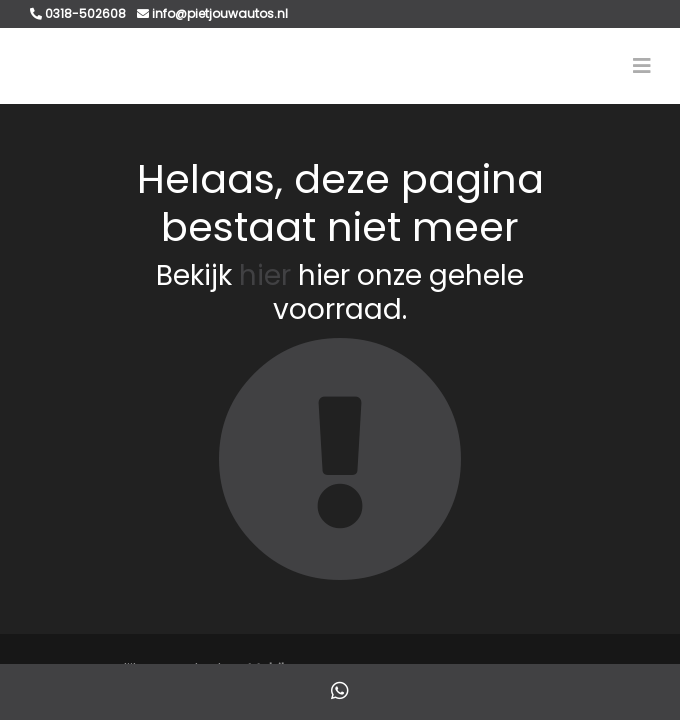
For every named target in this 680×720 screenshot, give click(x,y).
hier (265, 275)
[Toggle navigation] (642, 66)
